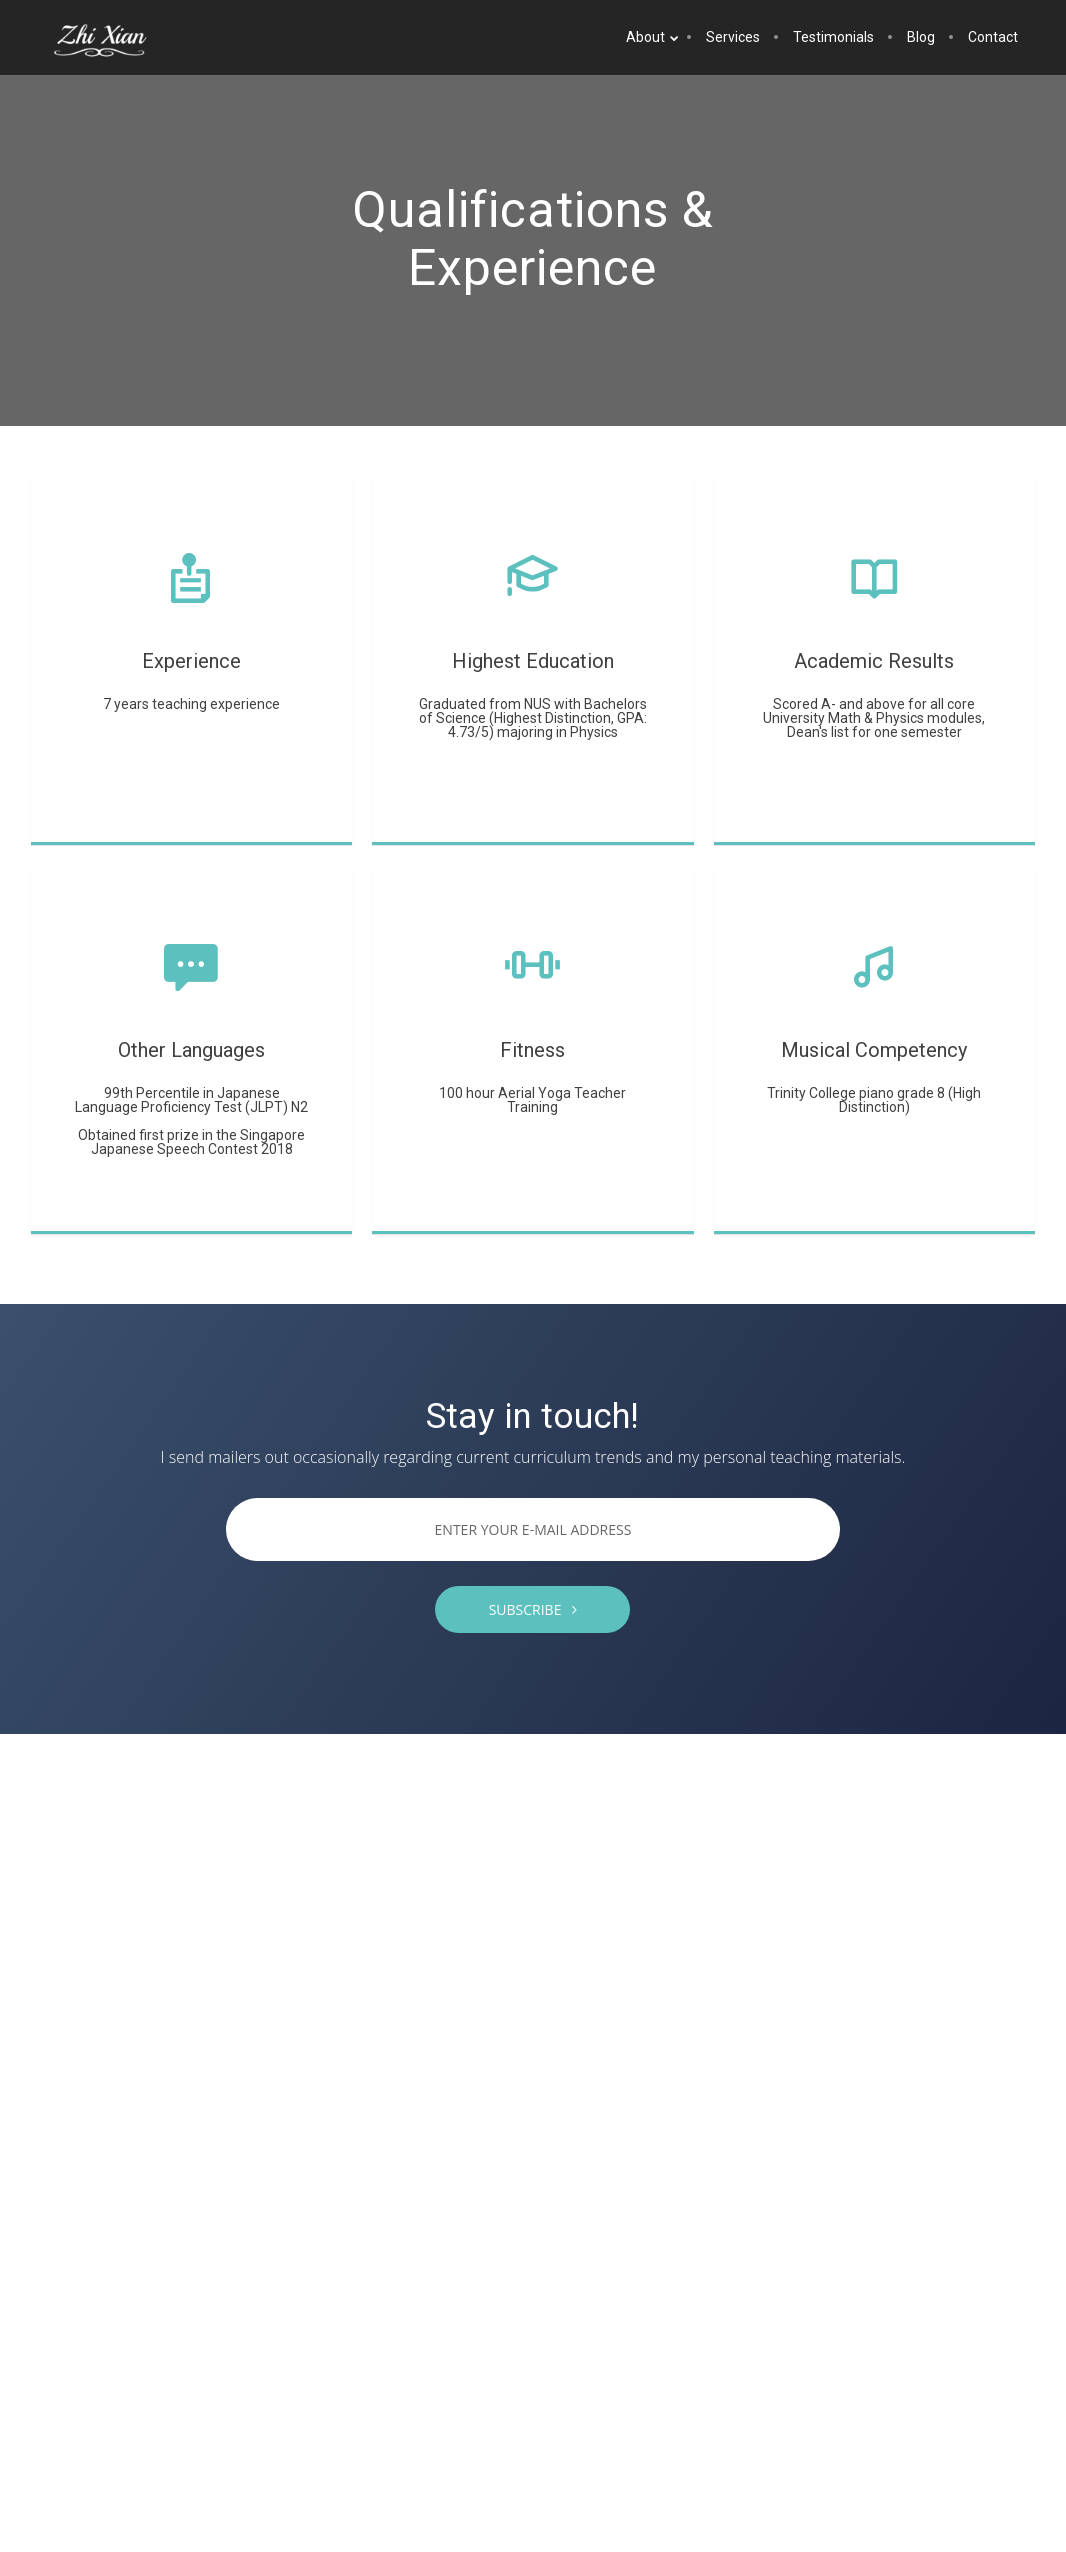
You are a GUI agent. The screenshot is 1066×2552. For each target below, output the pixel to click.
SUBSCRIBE (533, 1609)
